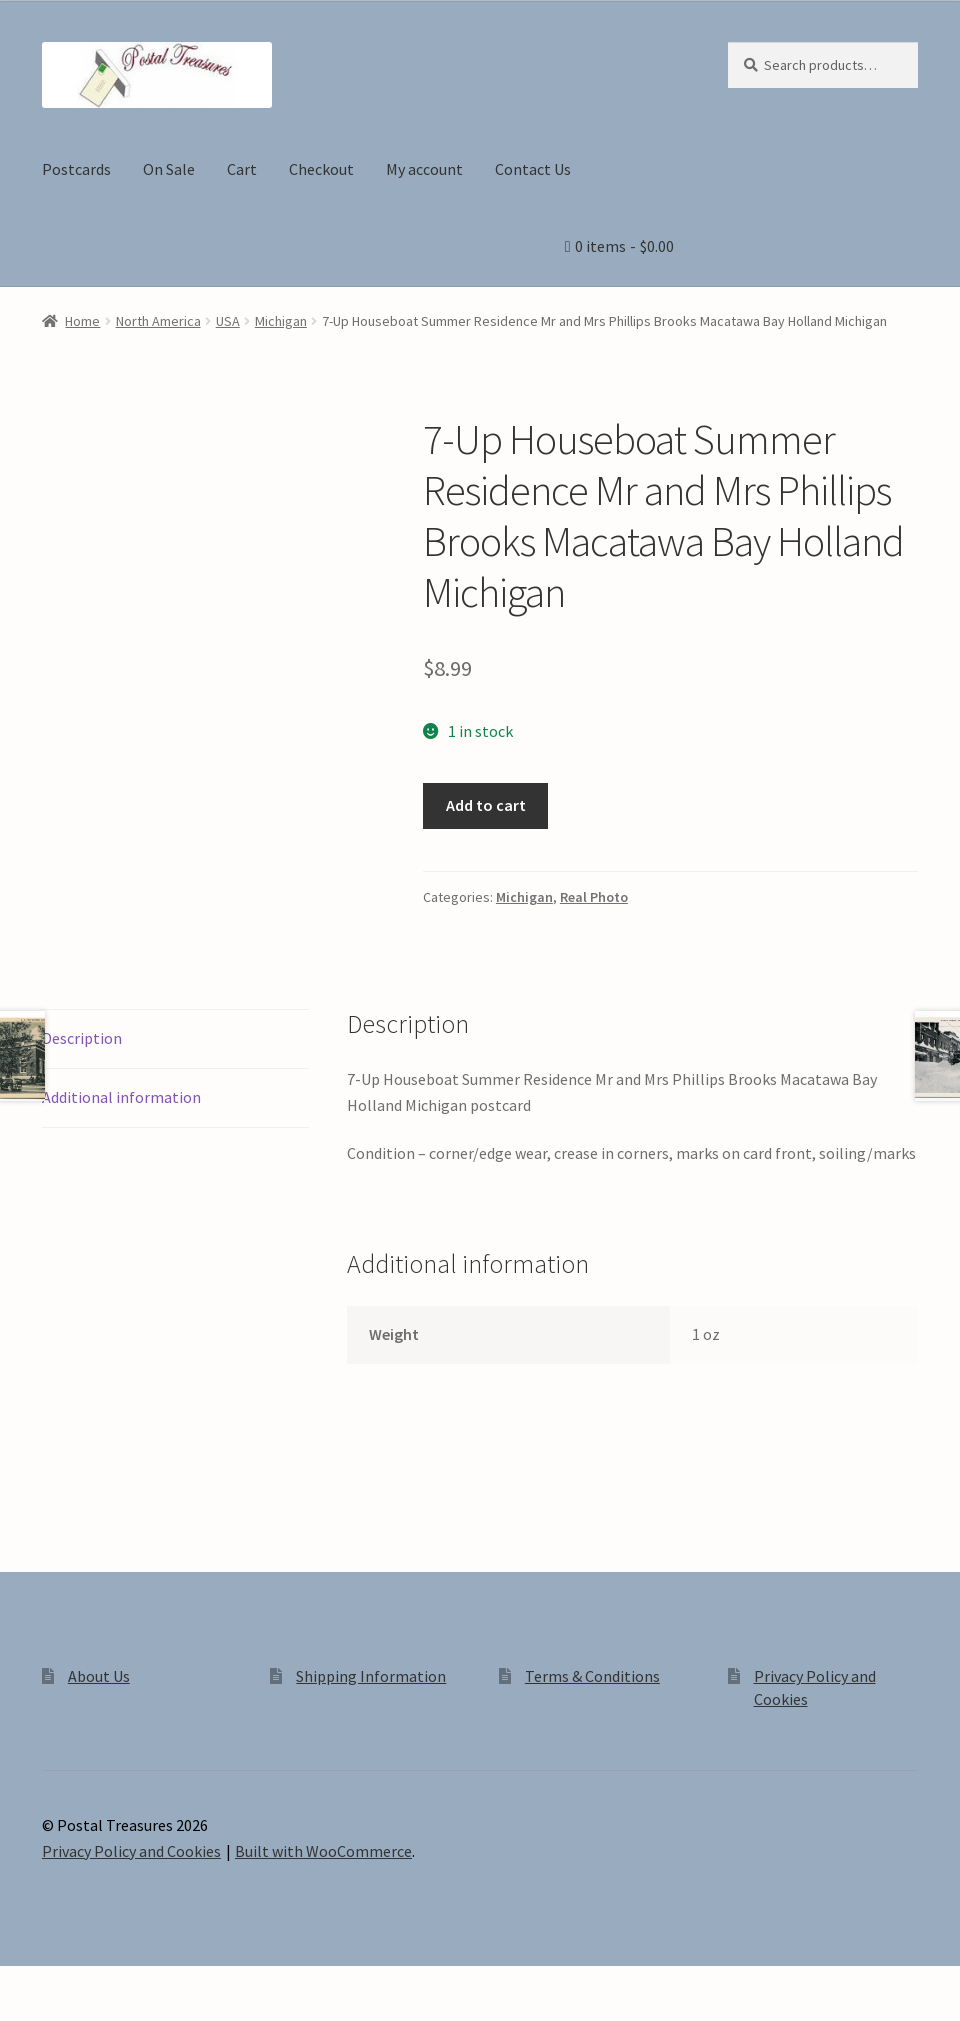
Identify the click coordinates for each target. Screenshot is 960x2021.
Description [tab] (82, 1038)
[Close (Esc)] (167, 1984)
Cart (242, 169)
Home (82, 321)
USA (228, 321)
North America (158, 321)
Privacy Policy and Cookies (131, 1851)
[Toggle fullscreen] (70, 1984)
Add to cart (486, 805)
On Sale (169, 169)
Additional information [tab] (121, 1097)
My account (424, 169)
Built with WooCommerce (323, 1851)
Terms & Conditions (592, 1676)
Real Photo (594, 897)
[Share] (119, 1984)
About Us (99, 1676)
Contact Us (533, 169)
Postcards (76, 169)
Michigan (281, 321)
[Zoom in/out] (22, 1984)
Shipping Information (371, 1676)
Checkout (321, 169)
